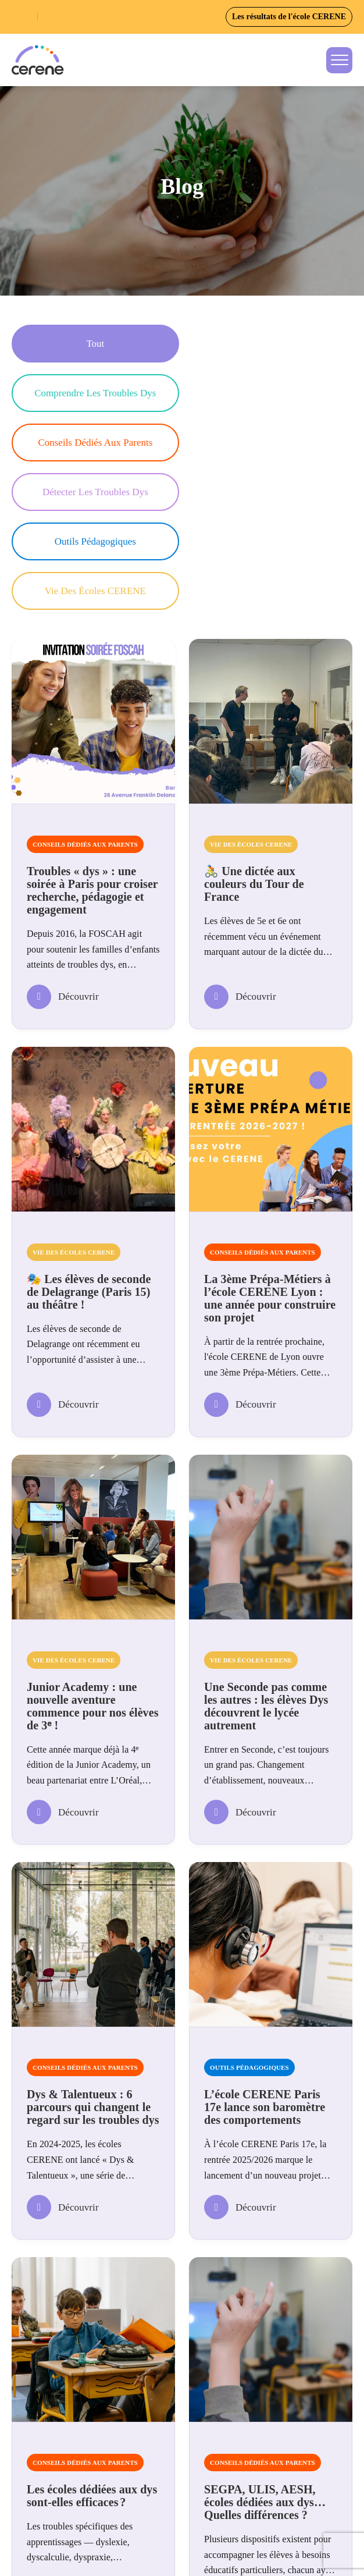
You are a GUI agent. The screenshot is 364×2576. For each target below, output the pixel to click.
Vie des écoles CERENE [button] (264, 442)
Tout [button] (90, 343)
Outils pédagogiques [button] (90, 442)
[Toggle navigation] (339, 60)
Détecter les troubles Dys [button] (264, 393)
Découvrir (63, 848)
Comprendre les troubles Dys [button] (264, 344)
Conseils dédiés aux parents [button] (90, 393)
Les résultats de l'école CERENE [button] (289, 16)
